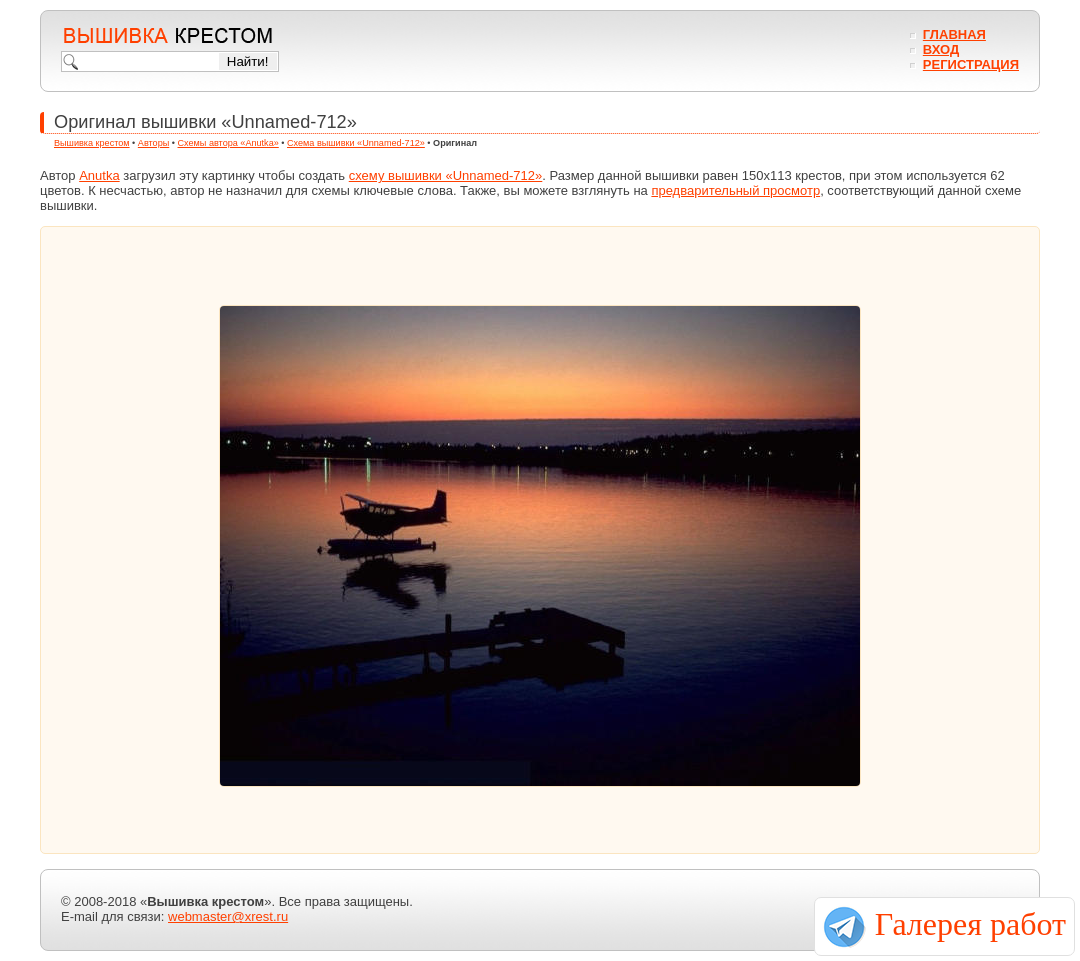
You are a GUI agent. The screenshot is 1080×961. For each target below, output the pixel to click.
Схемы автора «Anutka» (228, 143)
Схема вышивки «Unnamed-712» (356, 143)
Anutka (99, 175)
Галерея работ (970, 924)
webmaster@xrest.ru (228, 916)
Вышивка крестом (92, 143)
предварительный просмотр (735, 190)
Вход (941, 49)
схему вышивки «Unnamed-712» (446, 175)
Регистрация (971, 64)
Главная (954, 34)
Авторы (153, 143)
